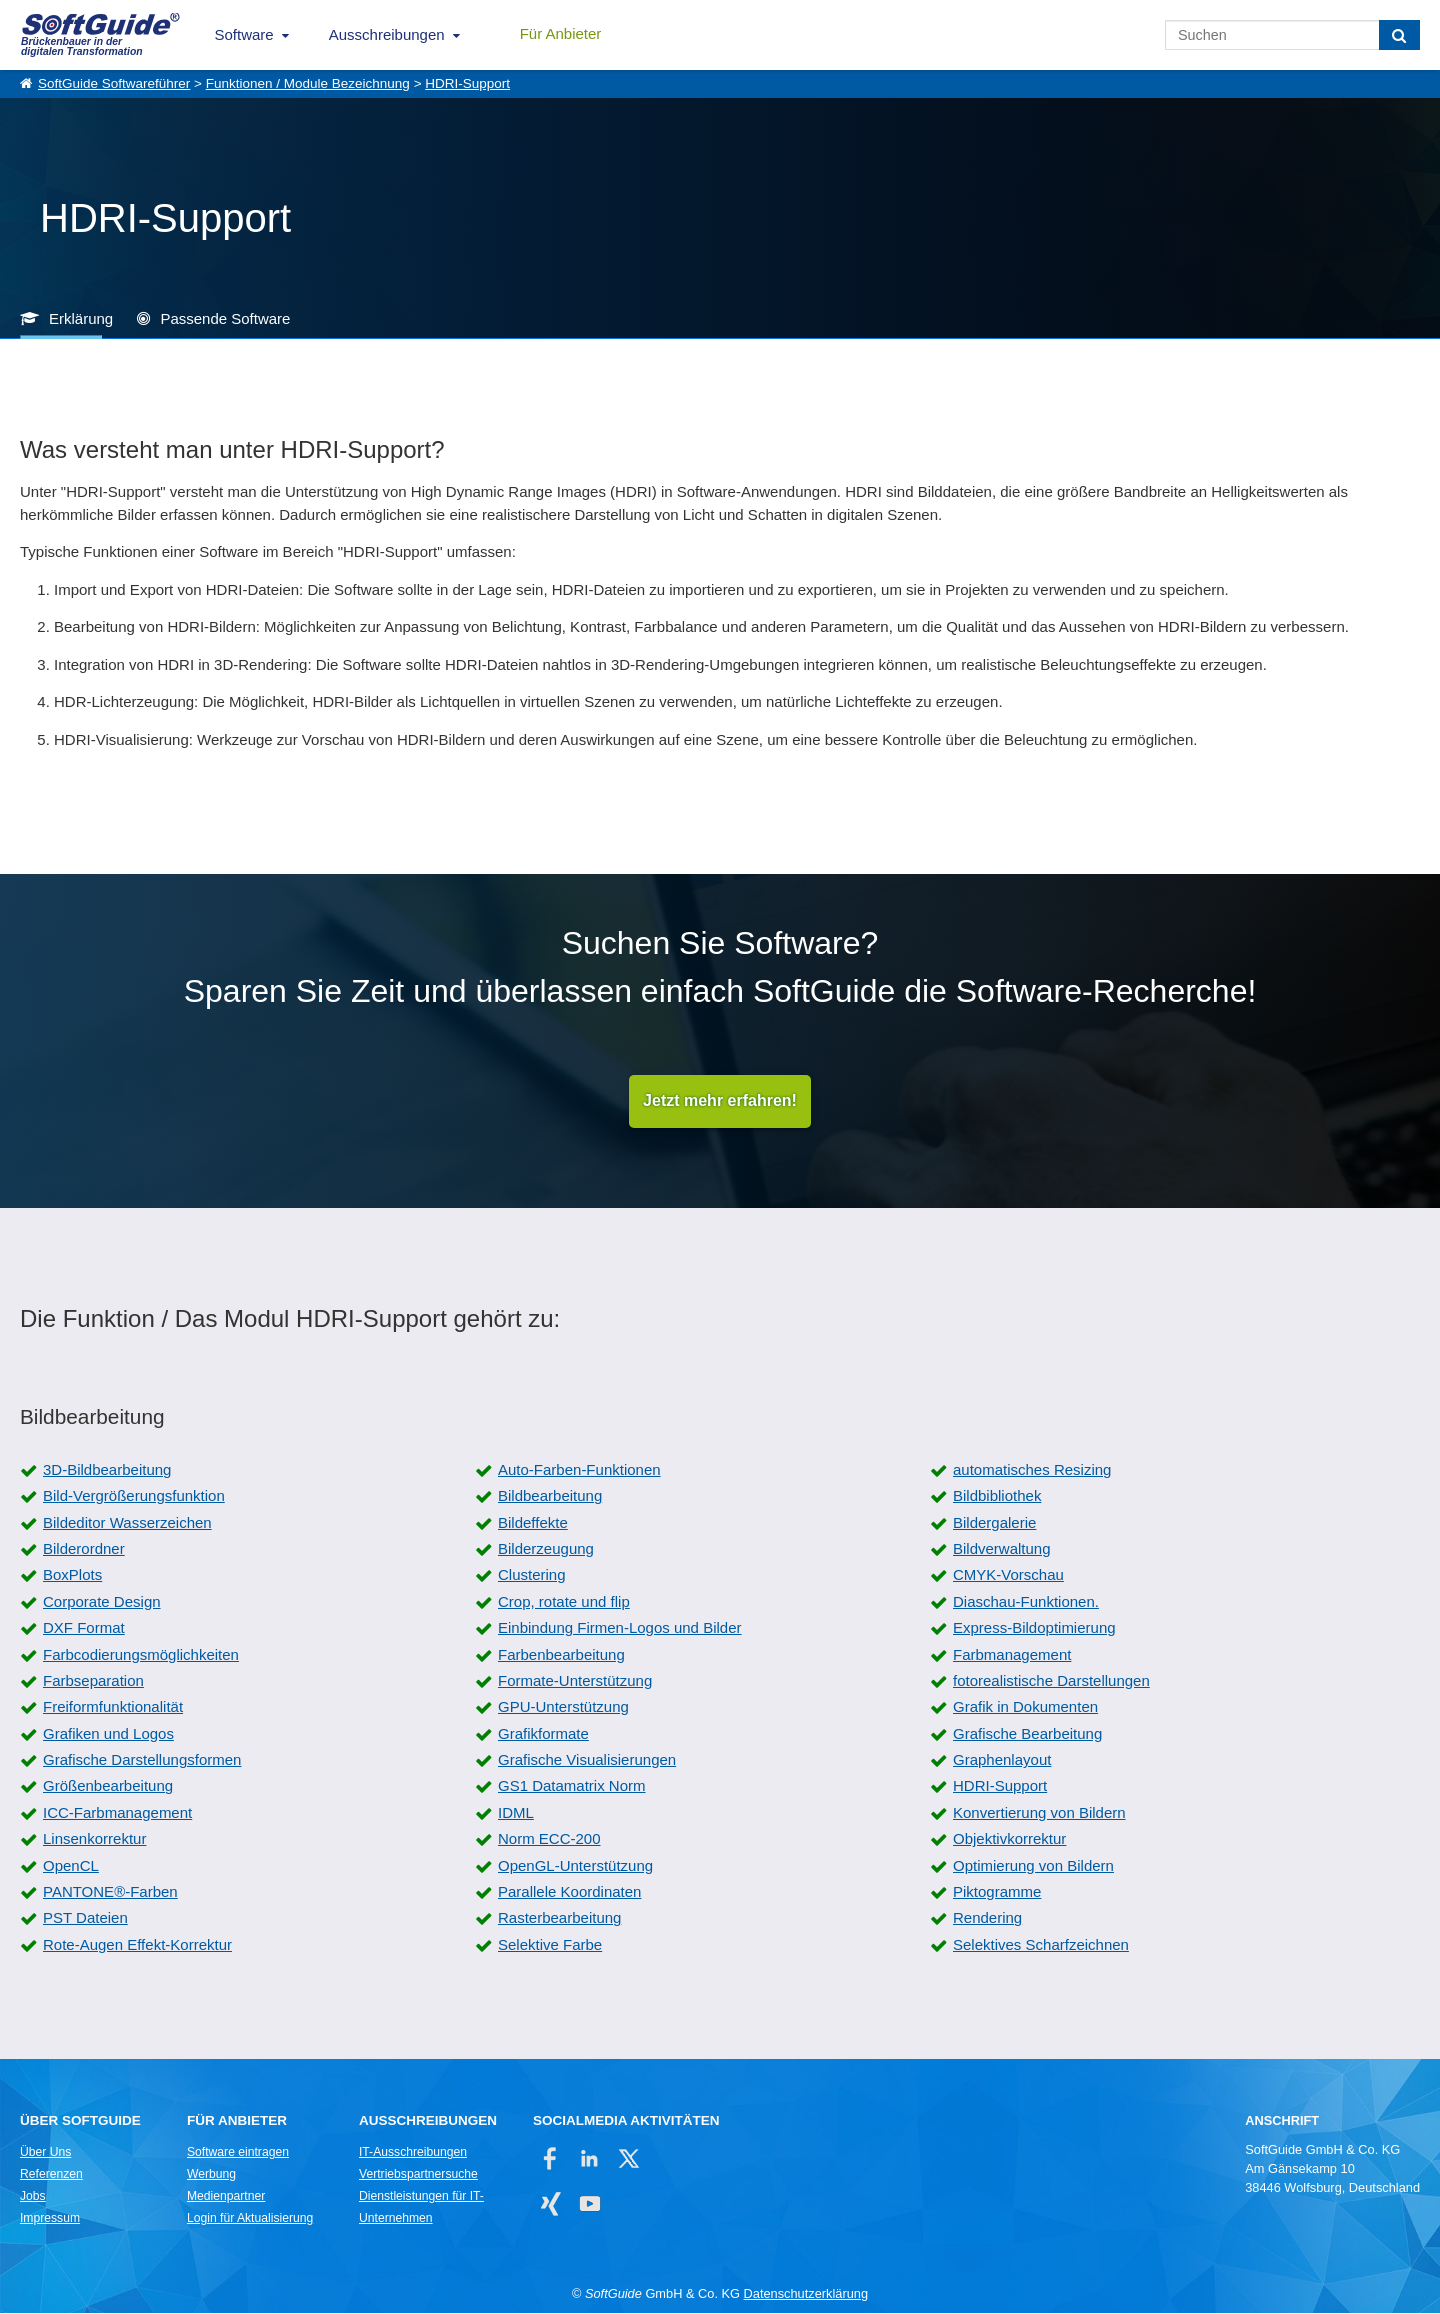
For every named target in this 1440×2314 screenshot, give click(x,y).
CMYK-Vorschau (1008, 1575)
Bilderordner (84, 1549)
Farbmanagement (1012, 1654)
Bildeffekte (533, 1523)
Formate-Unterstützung (575, 1681)
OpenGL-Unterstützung (575, 1866)
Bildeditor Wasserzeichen (127, 1523)
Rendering (987, 1918)
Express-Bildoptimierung (1034, 1628)
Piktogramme (997, 1892)
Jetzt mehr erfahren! (720, 1101)
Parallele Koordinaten (569, 1892)
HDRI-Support (467, 83)
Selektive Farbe (550, 1945)
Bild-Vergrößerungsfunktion (134, 1496)
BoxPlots (72, 1575)
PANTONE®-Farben (110, 1892)
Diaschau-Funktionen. (1026, 1602)
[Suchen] (1399, 35)
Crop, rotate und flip (564, 1602)
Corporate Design (102, 1602)
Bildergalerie (994, 1523)
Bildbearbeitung (550, 1496)
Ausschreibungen (387, 34)
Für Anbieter (561, 33)
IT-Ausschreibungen (413, 2153)
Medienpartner (226, 2197)
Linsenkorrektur (94, 1839)
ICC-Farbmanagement (117, 1813)
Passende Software (225, 318)
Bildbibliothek (997, 1496)
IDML (516, 1813)
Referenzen (51, 2175)
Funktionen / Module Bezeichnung (308, 83)
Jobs (33, 2197)
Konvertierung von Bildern (1039, 1813)
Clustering (532, 1575)
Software (244, 34)
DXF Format (84, 1628)
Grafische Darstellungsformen (142, 1760)
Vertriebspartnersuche (418, 2175)
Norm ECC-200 (549, 1839)
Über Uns (45, 2153)
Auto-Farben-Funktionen (579, 1470)
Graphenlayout (1002, 1760)
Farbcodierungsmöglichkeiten (141, 1654)
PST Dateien (85, 1918)
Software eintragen (238, 2153)
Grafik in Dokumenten (1025, 1707)
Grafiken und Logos (108, 1734)
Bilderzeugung (546, 1549)
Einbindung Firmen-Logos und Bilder (619, 1628)
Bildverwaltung (1002, 1549)
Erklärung (81, 318)
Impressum (50, 2219)
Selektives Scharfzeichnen (1041, 1945)
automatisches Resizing (1032, 1470)
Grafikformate (543, 1734)
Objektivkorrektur (1009, 1839)
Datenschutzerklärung (806, 2294)
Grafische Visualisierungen (587, 1760)
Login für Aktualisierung (250, 2219)
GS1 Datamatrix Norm (572, 1786)
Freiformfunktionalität (113, 1707)
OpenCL (71, 1866)
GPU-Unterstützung (563, 1707)
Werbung (211, 2175)
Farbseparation (93, 1681)
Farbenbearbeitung (561, 1654)
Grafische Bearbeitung (1027, 1734)
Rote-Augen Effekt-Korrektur (137, 1945)
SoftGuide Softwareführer (114, 83)
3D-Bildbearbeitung (107, 1470)
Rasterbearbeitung (559, 1918)
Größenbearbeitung (108, 1786)
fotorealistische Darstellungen (1051, 1681)
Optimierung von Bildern (1033, 1866)
